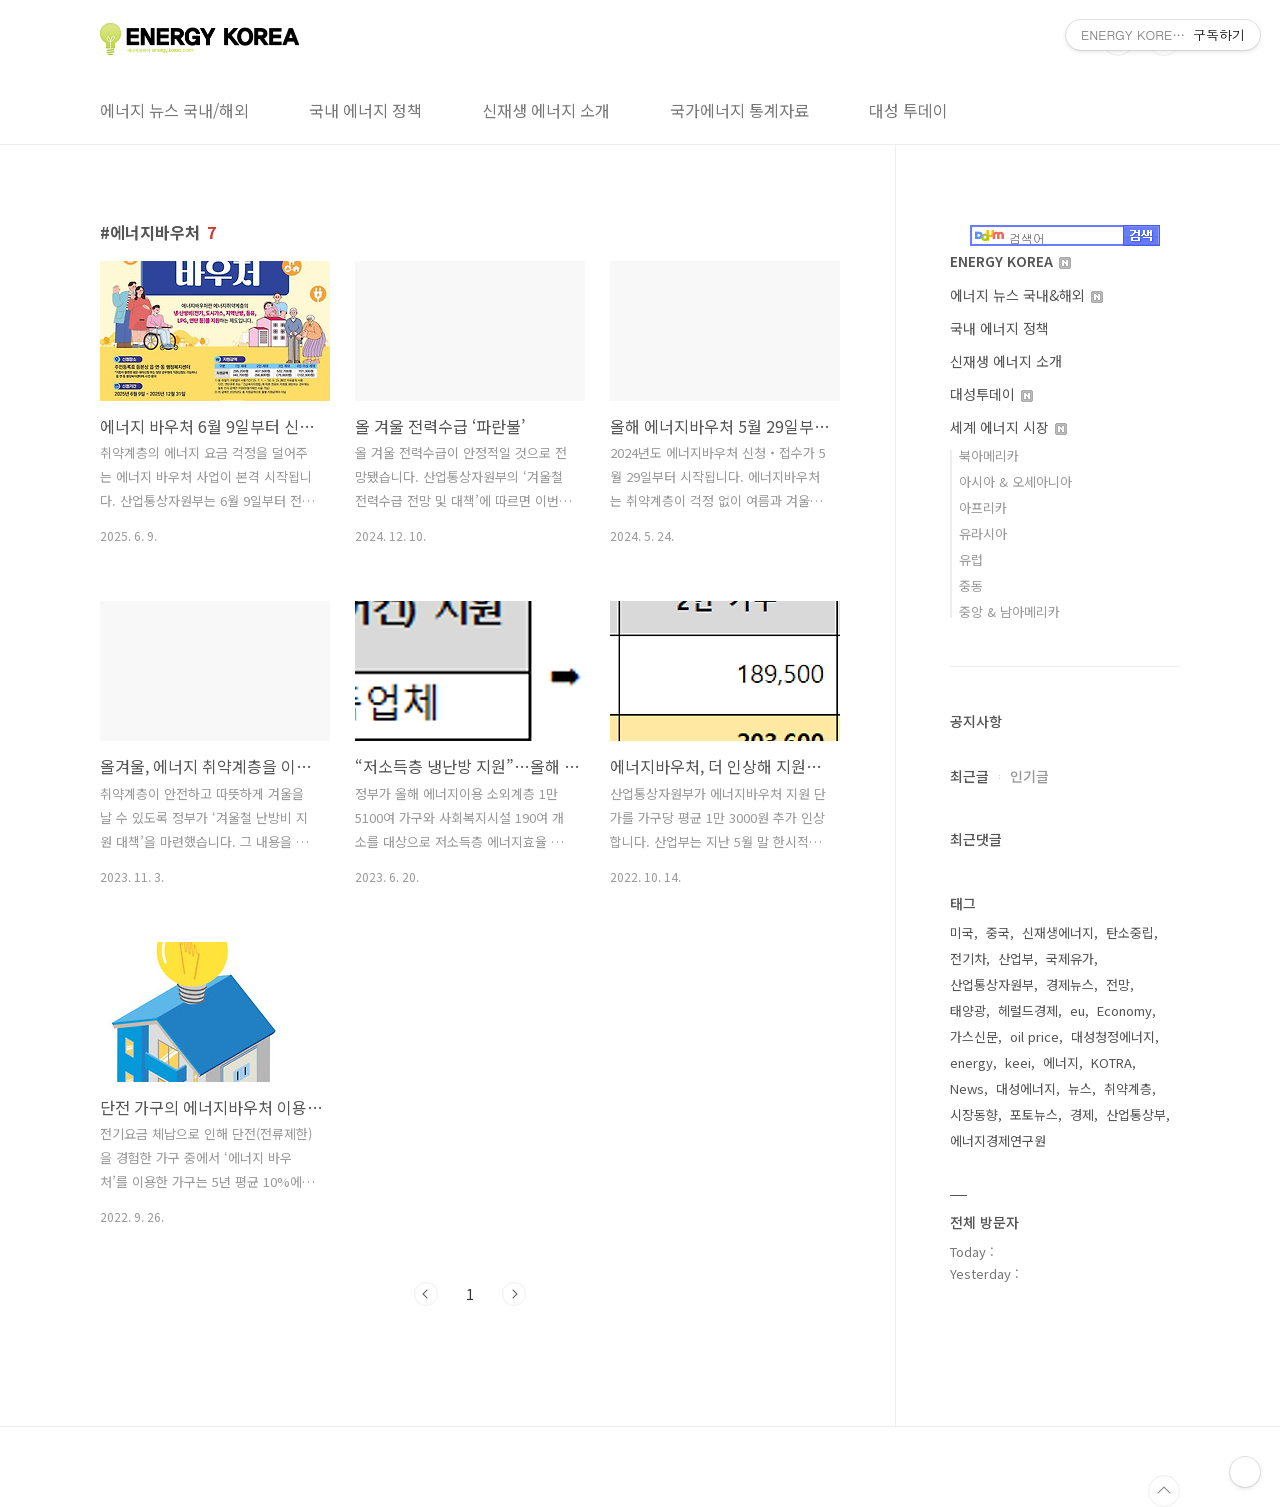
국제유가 (1070, 958)
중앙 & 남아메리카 (1009, 611)
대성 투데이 (908, 110)
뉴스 (1080, 1088)
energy (971, 1062)
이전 (426, 1294)
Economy (1124, 1010)
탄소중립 (1130, 932)
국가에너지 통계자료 (739, 110)
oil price (1034, 1036)
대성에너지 (1026, 1088)
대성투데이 (991, 394)
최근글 (969, 776)
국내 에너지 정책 (365, 110)
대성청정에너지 (1113, 1036)
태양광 (968, 1010)
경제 (1082, 1114)
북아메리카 (989, 455)
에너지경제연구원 (998, 1140)
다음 (514, 1294)
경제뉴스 (1070, 984)
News (967, 1088)
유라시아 (983, 533)
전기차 (968, 958)
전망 (1118, 984)
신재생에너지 (1058, 932)
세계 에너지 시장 (1008, 427)
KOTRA (1111, 1062)
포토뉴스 (1034, 1114)
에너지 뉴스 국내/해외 (174, 110)
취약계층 (1128, 1088)
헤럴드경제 (1028, 1010)
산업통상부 (1136, 1114)
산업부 (1016, 958)
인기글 (1029, 776)
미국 (962, 932)
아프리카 (983, 507)
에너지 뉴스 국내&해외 (1026, 295)
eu (1077, 1010)
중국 (998, 932)
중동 (971, 585)
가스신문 (974, 1036)
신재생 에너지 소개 (546, 110)
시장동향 (974, 1114)
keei (1018, 1062)
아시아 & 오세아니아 (1015, 481)
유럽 (971, 559)
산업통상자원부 (992, 984)
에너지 (1061, 1062)
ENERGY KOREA (1010, 261)
